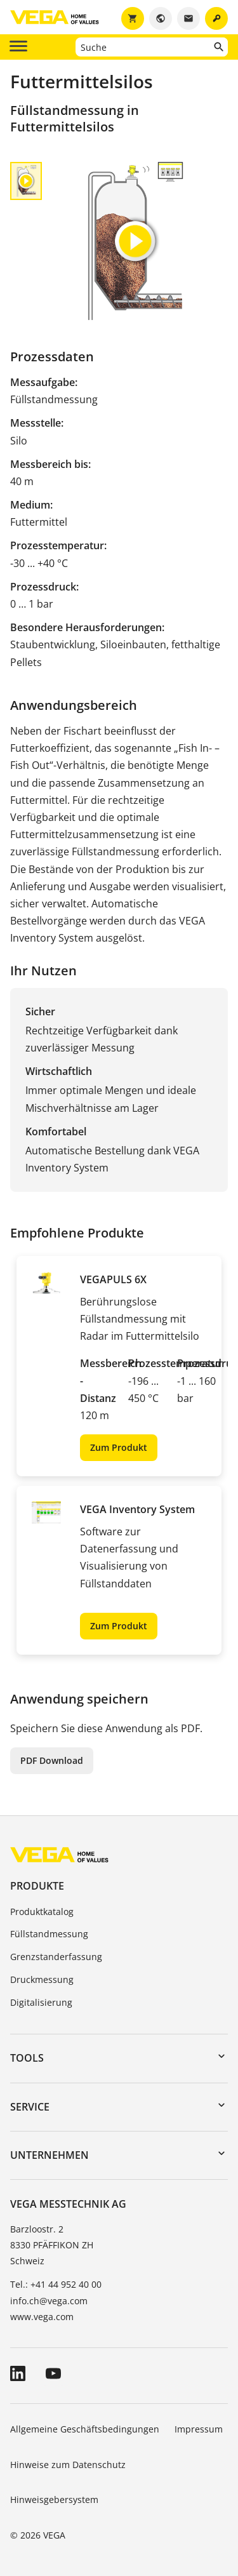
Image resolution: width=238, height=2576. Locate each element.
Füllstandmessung (49, 1934)
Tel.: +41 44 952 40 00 (56, 2284)
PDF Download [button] (51, 1760)
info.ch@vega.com (49, 2301)
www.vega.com (42, 2317)
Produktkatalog (42, 1911)
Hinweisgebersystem (54, 2499)
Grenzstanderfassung (56, 1957)
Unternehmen (49, 2155)
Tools (27, 2058)
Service (30, 2107)
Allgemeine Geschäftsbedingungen (84, 2429)
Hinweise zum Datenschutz (68, 2465)
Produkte (37, 1886)
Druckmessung (42, 1979)
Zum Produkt (118, 1447)
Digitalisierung (41, 2002)
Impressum (199, 2429)
